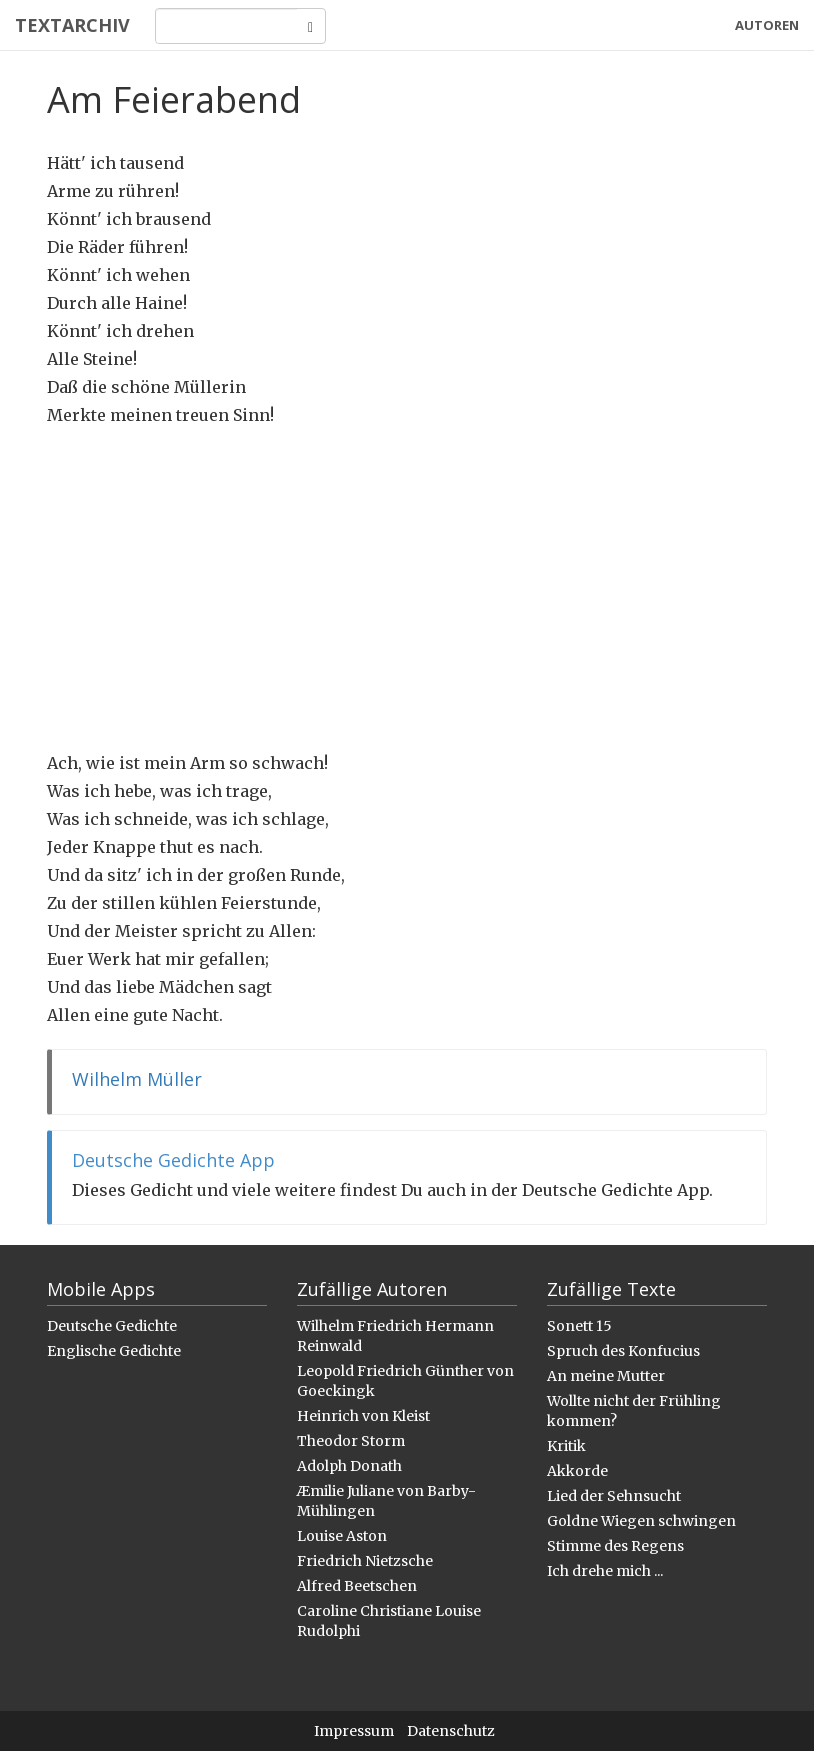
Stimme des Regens (615, 1546)
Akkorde (577, 1471)
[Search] (226, 26)
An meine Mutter (606, 1376)
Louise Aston (342, 1536)
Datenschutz (451, 1731)
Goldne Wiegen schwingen (641, 1521)
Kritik (566, 1446)
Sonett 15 (579, 1326)
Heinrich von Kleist (363, 1416)
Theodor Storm (351, 1441)
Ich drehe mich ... (605, 1571)
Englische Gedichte (114, 1351)
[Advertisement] (407, 589)
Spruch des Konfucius (623, 1351)
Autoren (767, 25)
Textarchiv (72, 25)
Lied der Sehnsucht (614, 1496)
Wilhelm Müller (137, 1079)
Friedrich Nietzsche (365, 1561)
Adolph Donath (349, 1466)
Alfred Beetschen (357, 1586)
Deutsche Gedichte (112, 1326)
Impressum (354, 1731)
